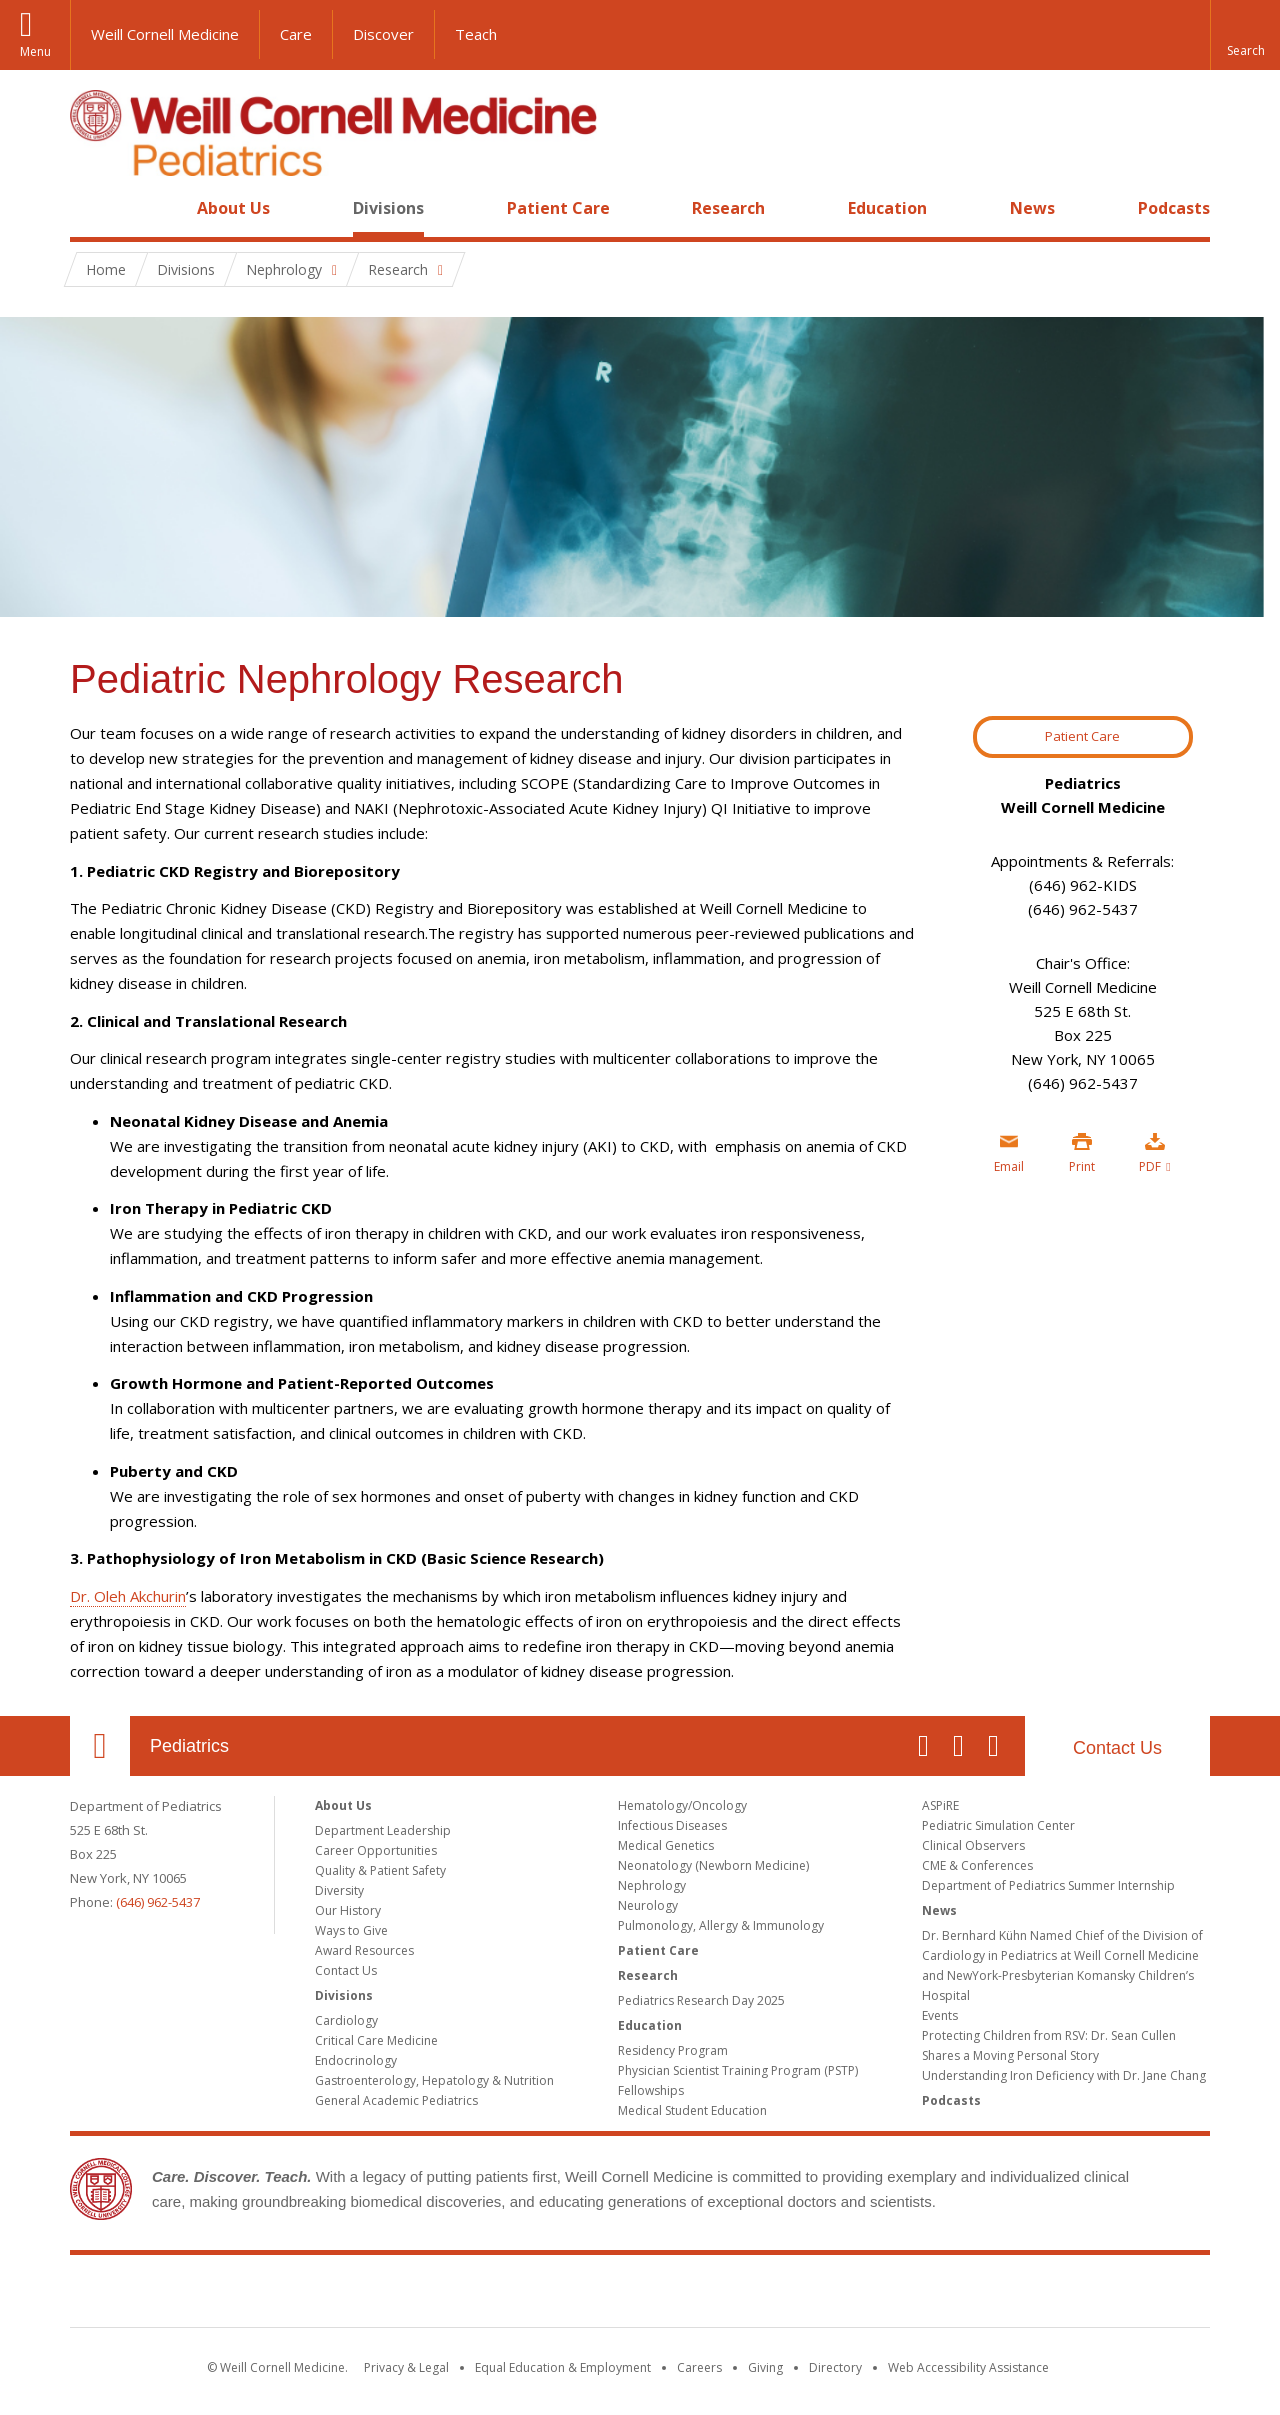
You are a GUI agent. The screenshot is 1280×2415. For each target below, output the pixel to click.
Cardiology (346, 2020)
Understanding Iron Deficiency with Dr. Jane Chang (1064, 2075)
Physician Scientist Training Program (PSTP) (738, 2070)
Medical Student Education (692, 2110)
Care (296, 34)
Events (940, 2015)
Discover (383, 34)
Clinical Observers (973, 1845)
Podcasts (1174, 208)
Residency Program (673, 2050)
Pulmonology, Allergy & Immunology (721, 1925)
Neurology (648, 1905)
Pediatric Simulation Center (998, 1825)
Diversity (339, 1890)
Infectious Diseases (672, 1825)
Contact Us (1117, 1748)
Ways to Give (351, 1930)
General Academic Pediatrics (396, 2100)
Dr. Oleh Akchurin (128, 1596)
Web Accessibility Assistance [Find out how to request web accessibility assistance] (968, 2367)
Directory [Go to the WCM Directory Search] (835, 2367)
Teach (476, 34)
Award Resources (364, 1950)
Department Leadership (383, 1830)
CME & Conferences (977, 1865)
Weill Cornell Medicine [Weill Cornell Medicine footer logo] (640, 2295)
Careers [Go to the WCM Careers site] (699, 2367)
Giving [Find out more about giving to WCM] (765, 2367)
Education (887, 208)
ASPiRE (940, 1805)
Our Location (100, 1746)
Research (728, 208)
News (1032, 208)
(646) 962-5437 (158, 1902)
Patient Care (558, 208)
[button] (1245, 35)
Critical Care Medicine (376, 2040)
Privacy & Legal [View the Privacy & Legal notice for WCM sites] (406, 2367)
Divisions (388, 208)
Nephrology (652, 1885)
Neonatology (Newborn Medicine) (713, 1865)
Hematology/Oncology (682, 1805)
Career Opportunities (376, 1850)
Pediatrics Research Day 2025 (701, 2000)
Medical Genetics (666, 1845)
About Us (233, 208)
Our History (348, 1910)
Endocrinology (356, 2060)
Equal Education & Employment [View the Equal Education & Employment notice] (563, 2367)
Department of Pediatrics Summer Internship (1048, 1885)
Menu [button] (35, 51)
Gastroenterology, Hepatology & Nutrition (434, 2080)
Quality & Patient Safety (380, 1870)
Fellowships (651, 2090)
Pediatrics (189, 1746)
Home (92, 208)
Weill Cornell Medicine (165, 34)
